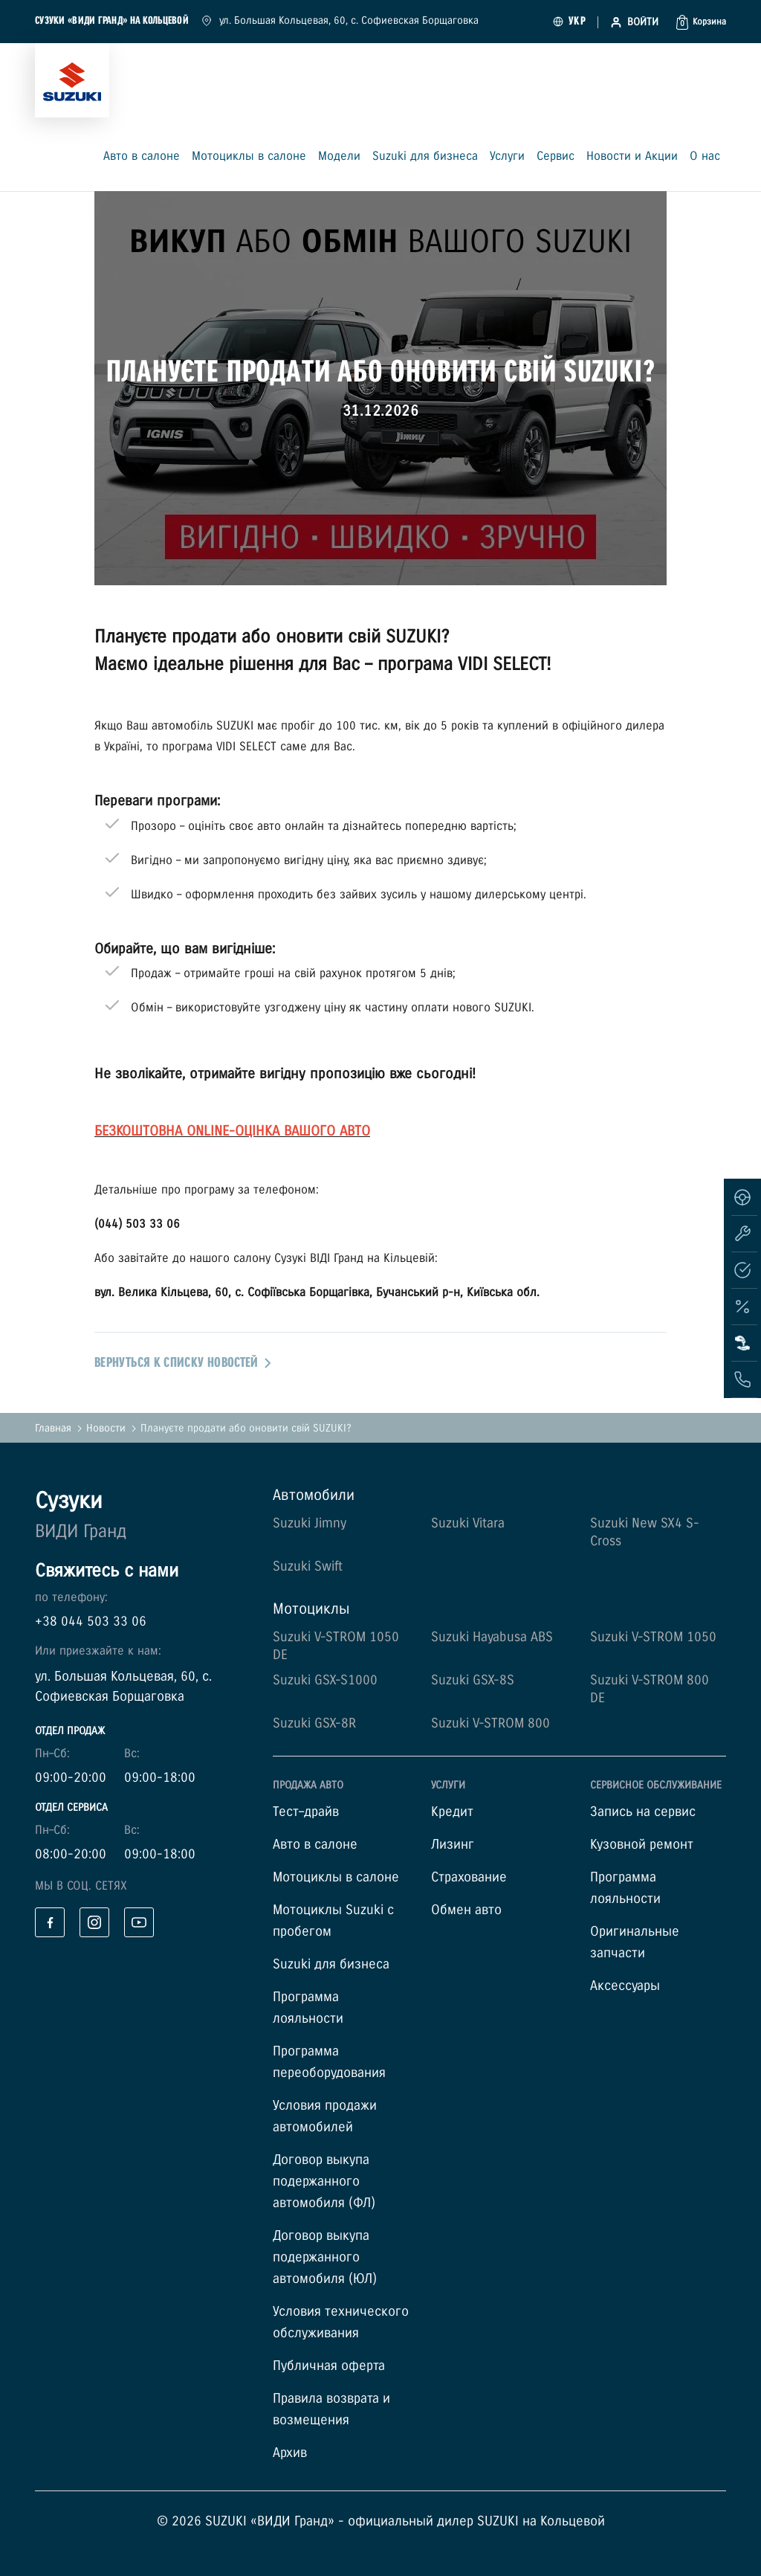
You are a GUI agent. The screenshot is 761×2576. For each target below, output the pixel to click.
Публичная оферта (329, 2366)
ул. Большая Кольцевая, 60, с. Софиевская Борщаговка (340, 20)
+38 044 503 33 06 (90, 1621)
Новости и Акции (632, 156)
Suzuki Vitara (468, 1523)
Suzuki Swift (308, 1566)
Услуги (507, 156)
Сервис (555, 156)
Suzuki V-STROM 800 (490, 1723)
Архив (290, 2453)
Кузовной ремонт (641, 1844)
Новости (106, 1428)
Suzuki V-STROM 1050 (653, 1637)
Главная (53, 1428)
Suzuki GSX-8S (472, 1680)
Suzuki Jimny (309, 1523)
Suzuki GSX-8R (314, 1723)
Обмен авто (466, 1910)
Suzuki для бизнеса (425, 156)
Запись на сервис (643, 1812)
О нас (705, 156)
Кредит (452, 1812)
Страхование (469, 1877)
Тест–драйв (306, 1812)
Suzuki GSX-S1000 (325, 1680)
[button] (701, 22)
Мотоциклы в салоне (249, 156)
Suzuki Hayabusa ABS (492, 1637)
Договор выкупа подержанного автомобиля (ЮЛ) (325, 2257)
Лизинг (452, 1844)
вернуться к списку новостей (182, 1363)
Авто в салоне (141, 156)
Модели (339, 156)
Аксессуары (625, 1986)
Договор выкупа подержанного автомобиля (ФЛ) (324, 2181)
